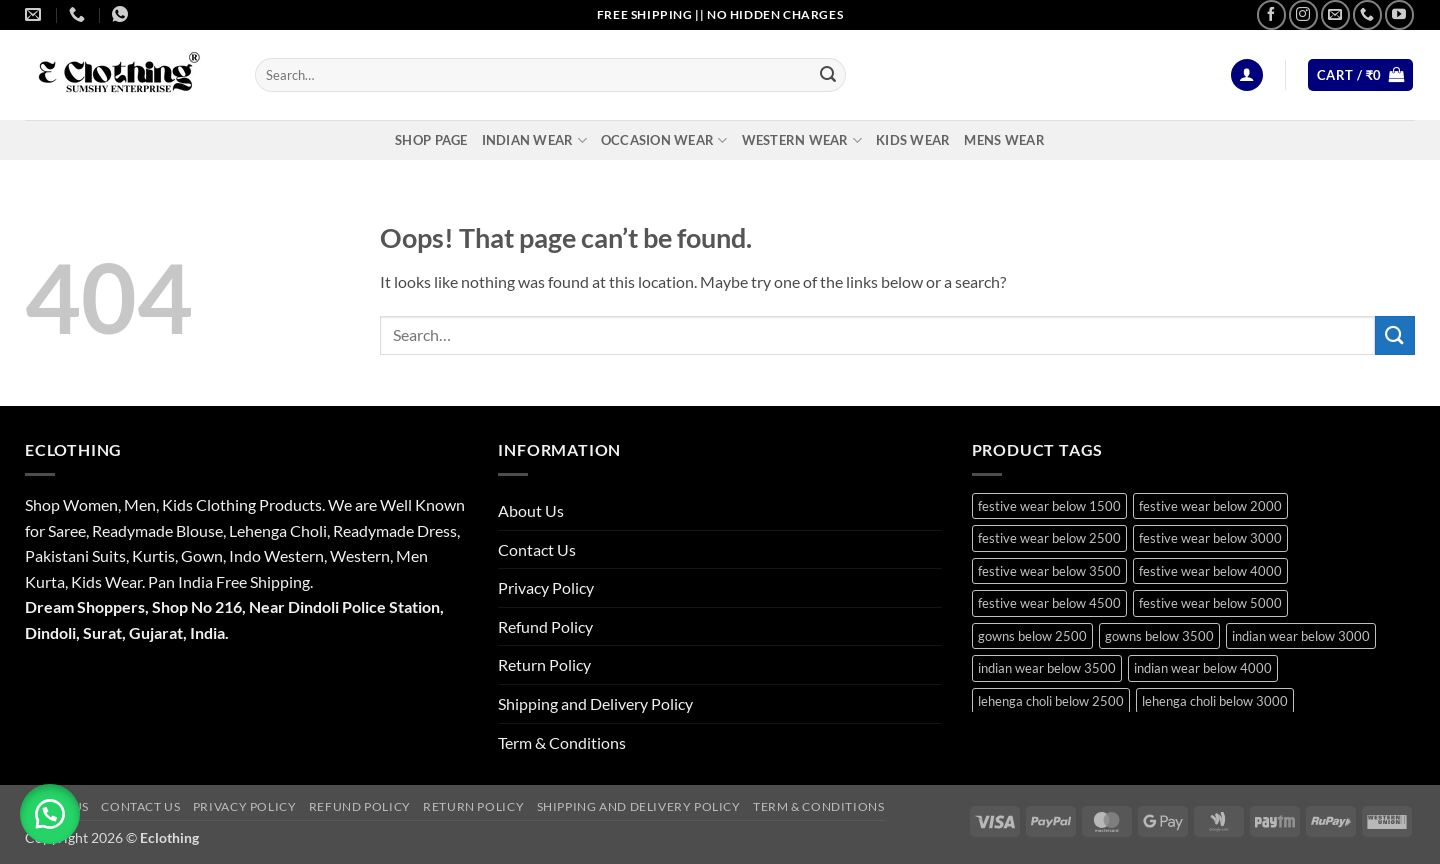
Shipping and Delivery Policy (595, 703)
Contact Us (537, 549)
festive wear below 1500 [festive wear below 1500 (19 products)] (1049, 506)
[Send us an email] (1335, 14)
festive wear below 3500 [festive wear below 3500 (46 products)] (1049, 571)
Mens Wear (1004, 140)
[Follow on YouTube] (1399, 14)
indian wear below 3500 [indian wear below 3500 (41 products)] (1047, 668)
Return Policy (544, 664)
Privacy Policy (546, 587)
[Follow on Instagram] (1303, 14)
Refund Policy (545, 626)
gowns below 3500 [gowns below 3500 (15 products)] (1159, 636)
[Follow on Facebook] (1271, 14)
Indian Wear (534, 140)
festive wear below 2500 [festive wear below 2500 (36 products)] (1049, 538)
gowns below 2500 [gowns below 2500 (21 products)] (1032, 636)
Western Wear (802, 140)
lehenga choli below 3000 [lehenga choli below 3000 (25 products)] (1215, 701)
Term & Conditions (562, 742)
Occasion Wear (664, 140)
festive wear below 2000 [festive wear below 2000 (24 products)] (1210, 506)
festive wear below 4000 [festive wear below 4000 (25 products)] (1210, 571)
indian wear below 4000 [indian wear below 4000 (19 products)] (1203, 668)
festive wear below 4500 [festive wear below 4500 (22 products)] (1049, 603)
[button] (1247, 75)
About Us (531, 510)
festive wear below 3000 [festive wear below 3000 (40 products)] (1210, 538)
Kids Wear (913, 140)
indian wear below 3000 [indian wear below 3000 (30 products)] (1301, 636)
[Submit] (828, 75)
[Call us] (1367, 14)
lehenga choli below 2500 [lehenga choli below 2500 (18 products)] (1051, 701)
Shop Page (431, 140)
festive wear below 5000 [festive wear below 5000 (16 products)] (1210, 603)
